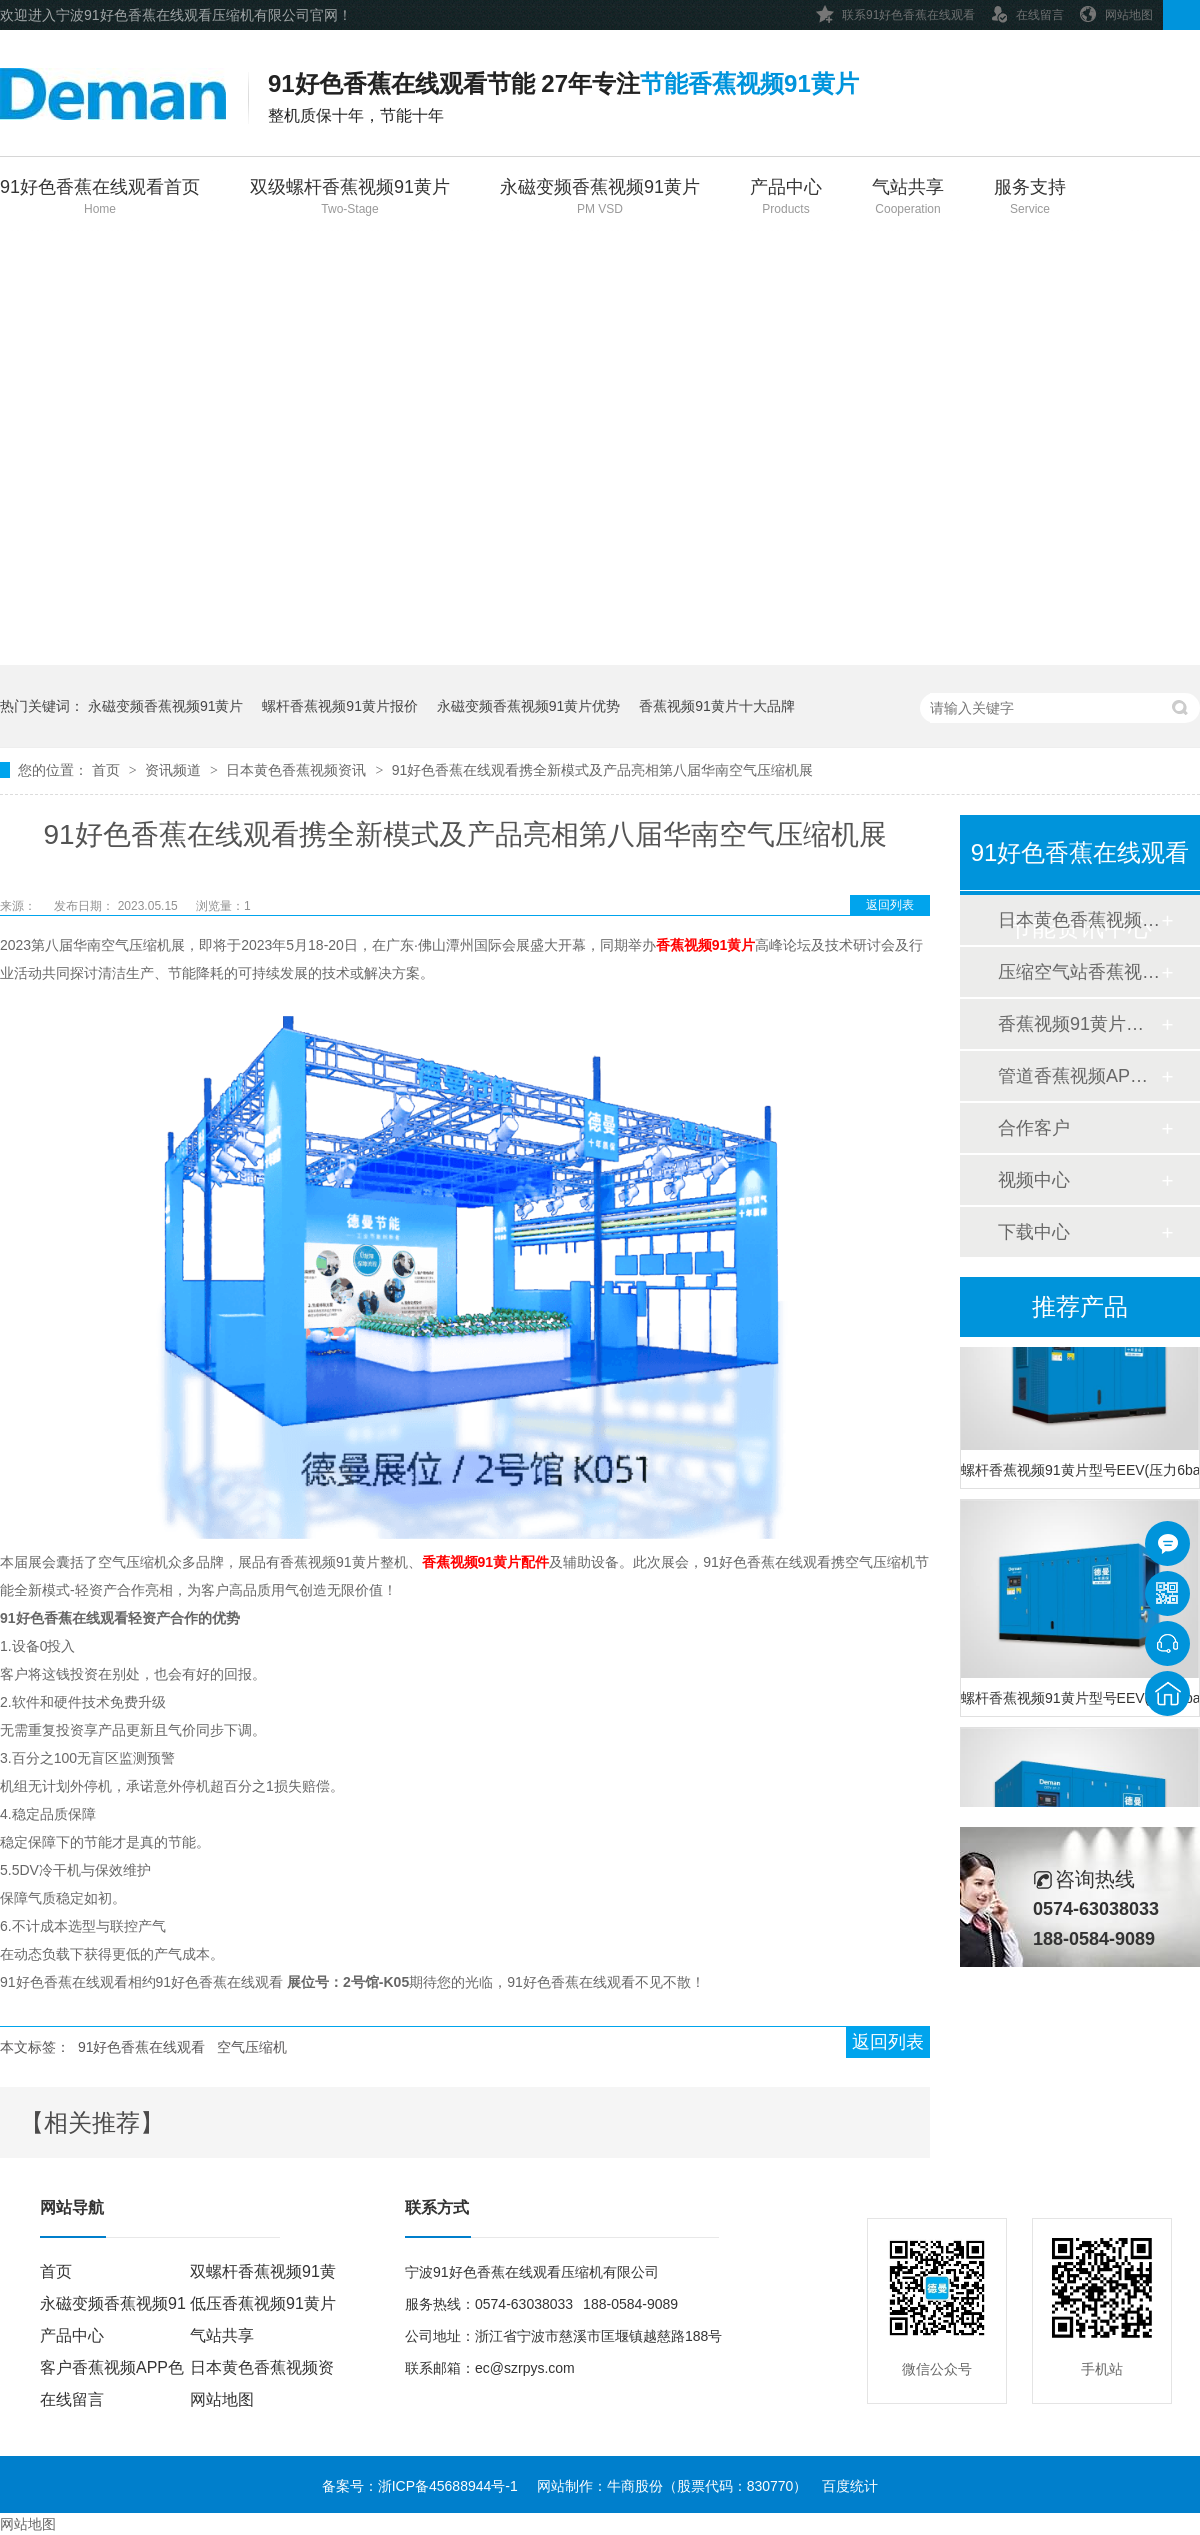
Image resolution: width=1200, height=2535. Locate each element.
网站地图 (1116, 11)
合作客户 (1034, 1128)
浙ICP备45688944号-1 (448, 2486)
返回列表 (890, 905)
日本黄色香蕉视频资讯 (298, 770)
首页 (108, 770)
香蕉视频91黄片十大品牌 (717, 706)
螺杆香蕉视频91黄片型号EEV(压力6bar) (1080, 1472)
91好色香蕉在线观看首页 (100, 198)
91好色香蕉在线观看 (142, 2047)
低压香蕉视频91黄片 (263, 2303)
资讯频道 (175, 770)
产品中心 (786, 198)
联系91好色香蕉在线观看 (895, 11)
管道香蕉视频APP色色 (1079, 1076)
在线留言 (1027, 11)
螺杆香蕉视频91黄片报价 (340, 706)
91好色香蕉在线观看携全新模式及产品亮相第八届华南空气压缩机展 (603, 770)
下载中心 (1034, 1232)
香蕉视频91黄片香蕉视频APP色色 (1079, 1024)
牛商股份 (635, 2486)
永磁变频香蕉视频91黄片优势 (529, 706)
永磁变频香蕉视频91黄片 (600, 198)
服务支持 (1030, 198)
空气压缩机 (252, 2047)
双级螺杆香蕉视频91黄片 (350, 198)
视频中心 (1034, 1180)
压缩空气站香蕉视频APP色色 (1079, 972)
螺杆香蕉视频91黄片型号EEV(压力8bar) (1080, 1700)
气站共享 (908, 198)
